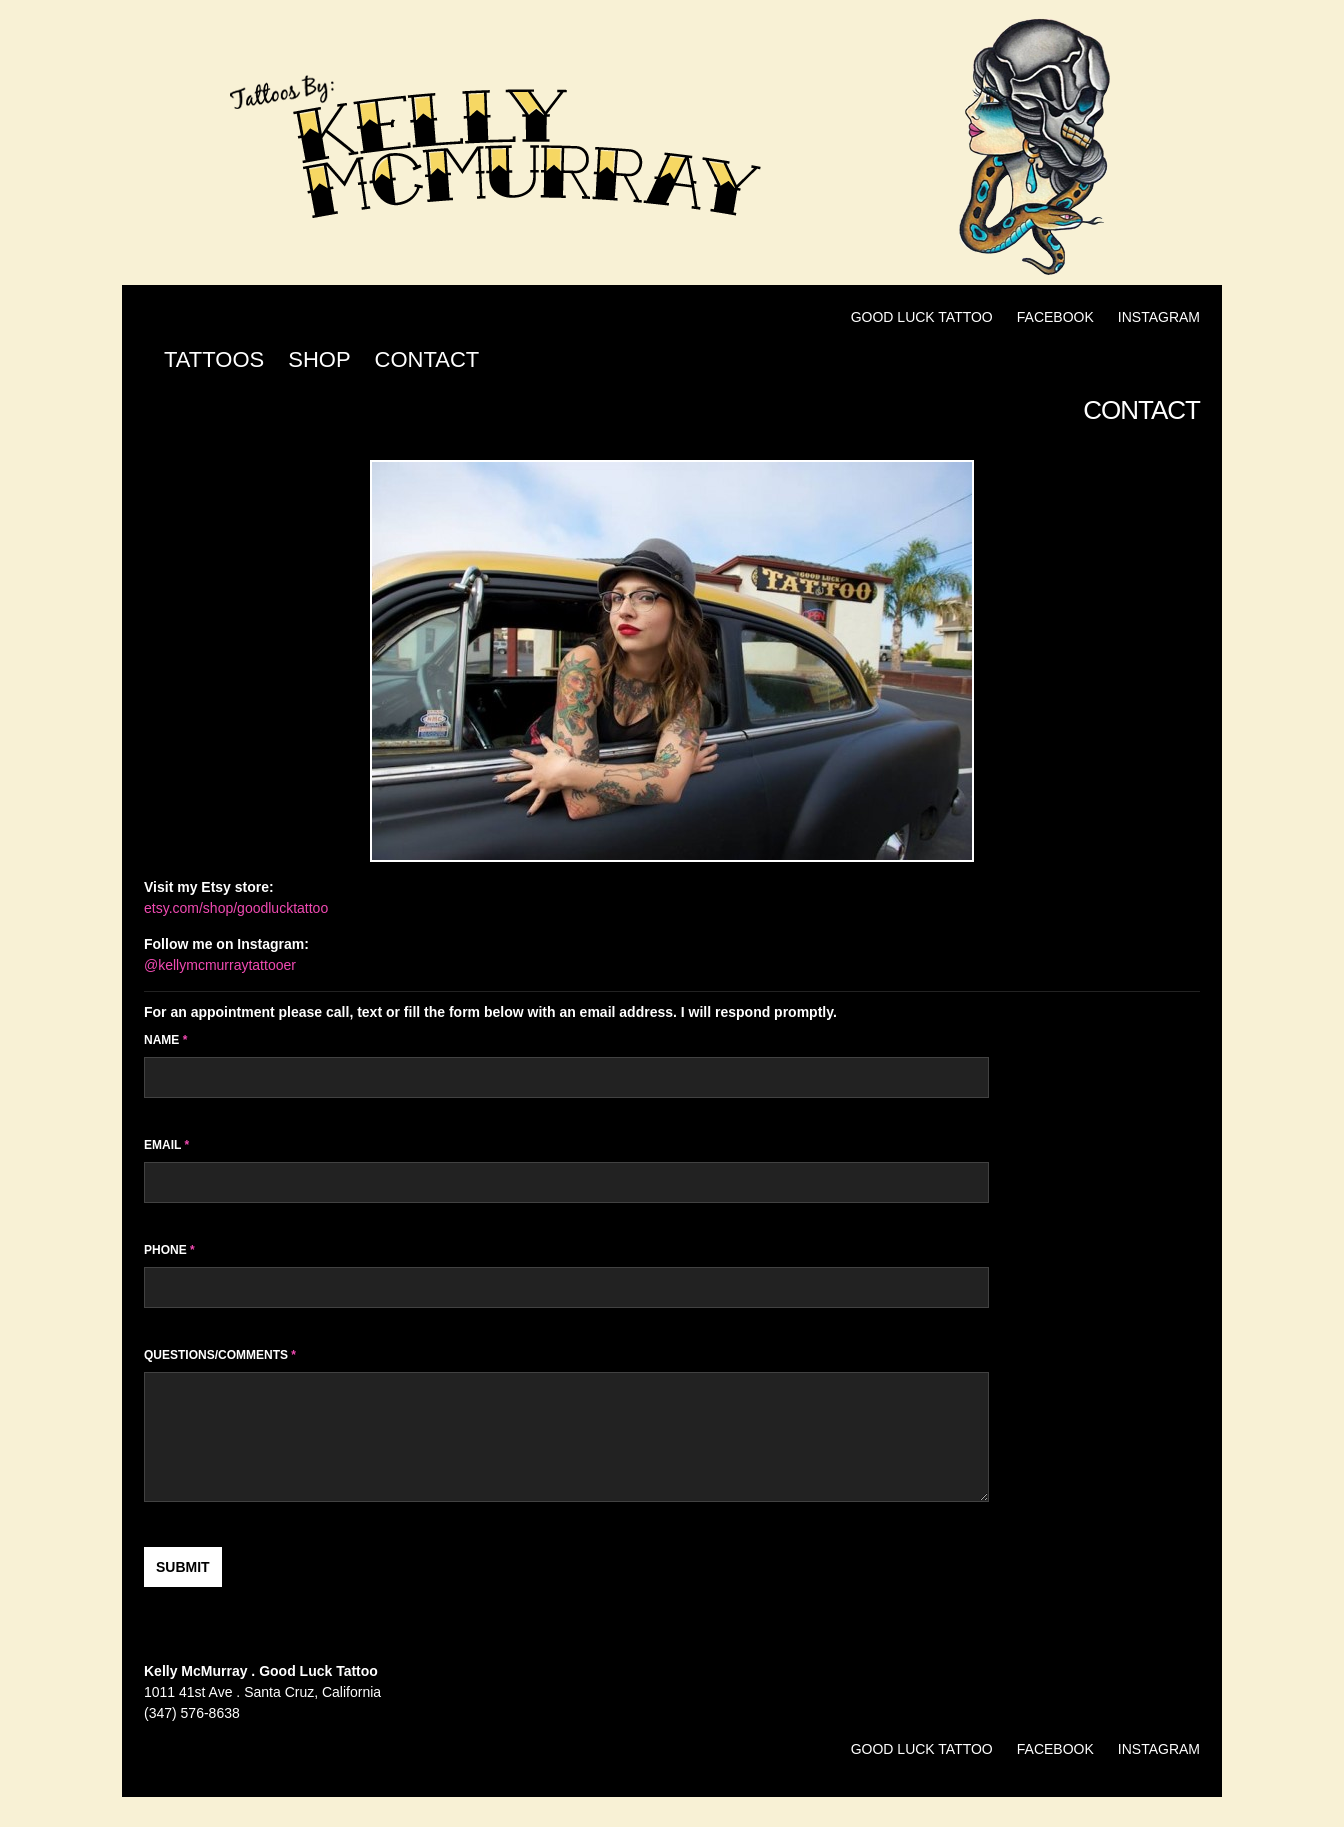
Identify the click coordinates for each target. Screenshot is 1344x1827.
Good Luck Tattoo (922, 317)
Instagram (1159, 317)
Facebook (1055, 317)
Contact (427, 359)
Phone (169, 1250)
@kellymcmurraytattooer (220, 965)
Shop (319, 359)
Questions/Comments (220, 1355)
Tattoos (214, 359)
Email (166, 1145)
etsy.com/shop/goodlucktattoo (236, 908)
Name (165, 1040)
